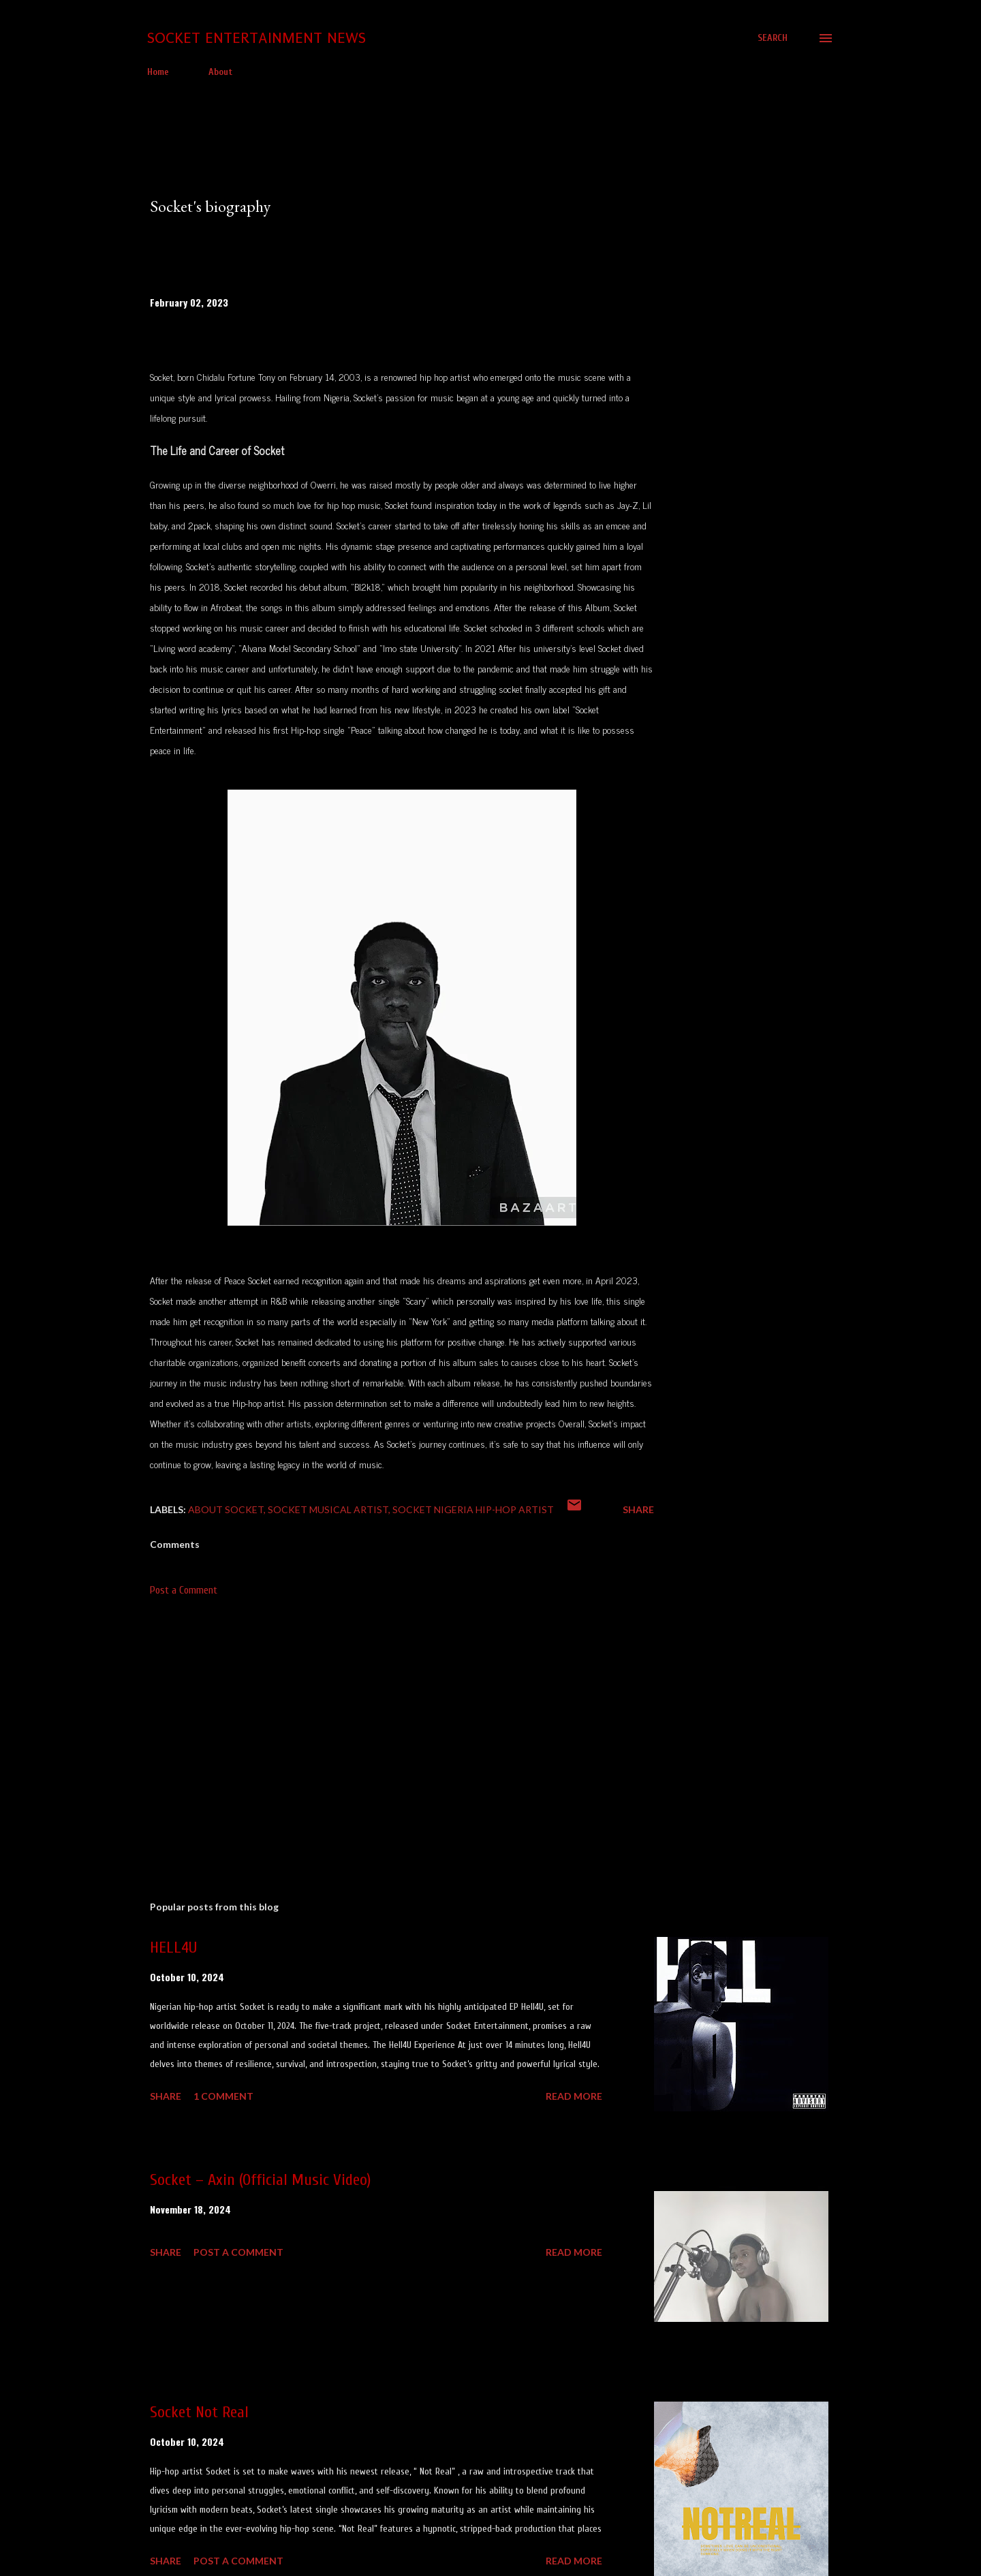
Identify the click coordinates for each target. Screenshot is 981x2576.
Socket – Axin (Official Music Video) (260, 2180)
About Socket (226, 1509)
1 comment (223, 2096)
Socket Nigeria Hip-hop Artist (473, 1509)
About (220, 72)
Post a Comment (183, 1590)
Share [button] (638, 1509)
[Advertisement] (380, 1731)
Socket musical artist (328, 1509)
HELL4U (173, 1947)
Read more (574, 2096)
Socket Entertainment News (256, 38)
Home (158, 72)
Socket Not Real (199, 2412)
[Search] (773, 38)
